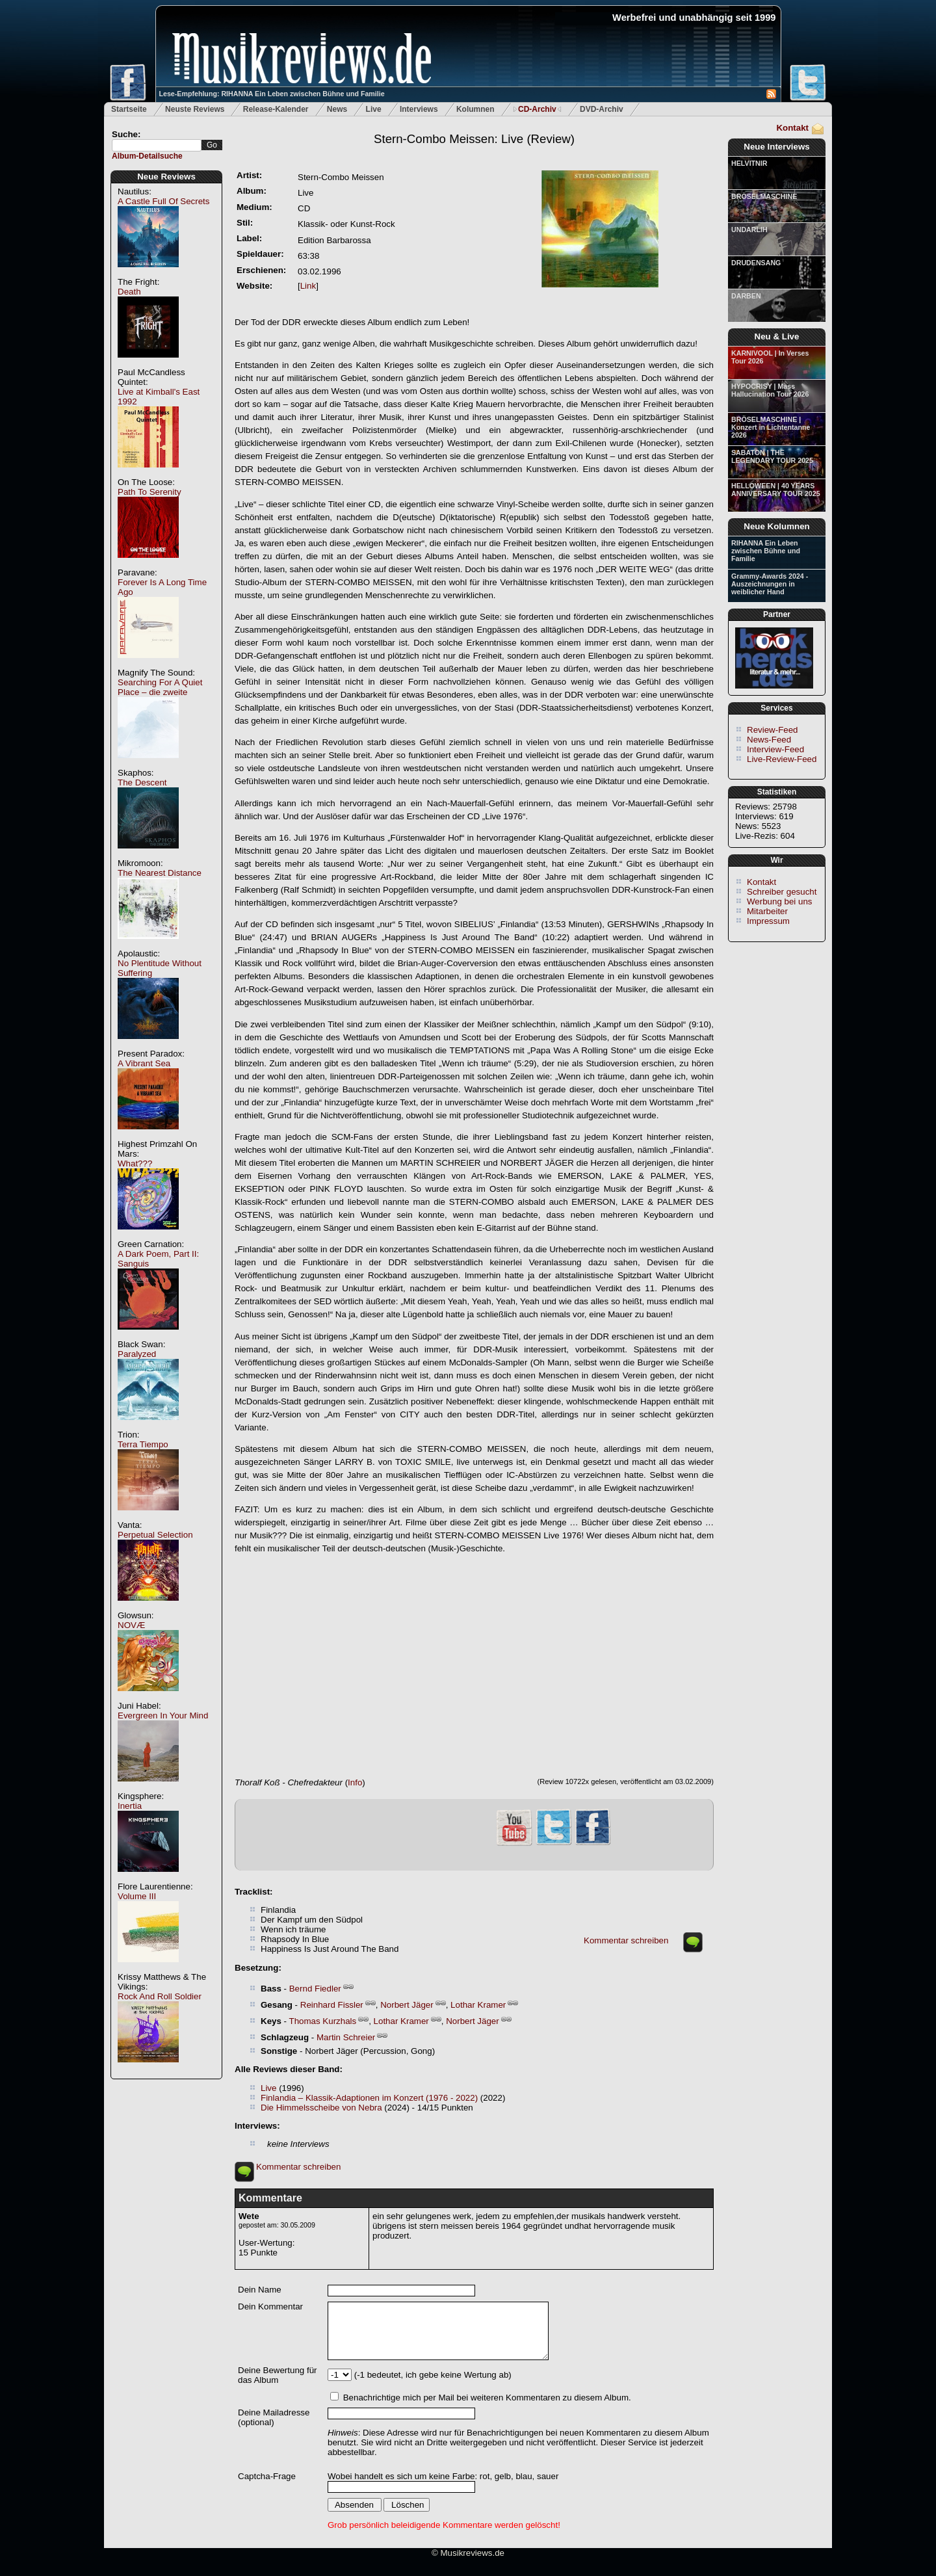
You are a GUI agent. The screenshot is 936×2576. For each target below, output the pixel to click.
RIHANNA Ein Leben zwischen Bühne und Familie (765, 550)
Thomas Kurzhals (322, 2021)
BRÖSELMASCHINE (764, 196)
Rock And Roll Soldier (160, 1996)
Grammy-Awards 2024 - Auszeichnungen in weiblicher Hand (769, 584)
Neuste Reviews (194, 109)
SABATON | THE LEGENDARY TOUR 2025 (772, 456)
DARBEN (746, 296)
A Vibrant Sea (144, 1063)
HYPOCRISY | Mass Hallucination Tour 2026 (770, 390)
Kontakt (792, 128)
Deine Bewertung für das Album (277, 2375)
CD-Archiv (537, 109)
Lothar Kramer (478, 2005)
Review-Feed (772, 730)
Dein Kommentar (270, 2306)
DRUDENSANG (756, 263)
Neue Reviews (166, 176)
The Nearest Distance (160, 873)
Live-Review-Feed (781, 759)
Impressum (768, 921)
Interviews (419, 109)
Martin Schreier (346, 2037)
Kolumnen (475, 109)
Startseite (129, 109)
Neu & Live (777, 336)
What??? (135, 1163)
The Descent (142, 782)
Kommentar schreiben (626, 1940)
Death (129, 291)
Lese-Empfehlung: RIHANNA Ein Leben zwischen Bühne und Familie (272, 94)
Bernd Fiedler (315, 1988)
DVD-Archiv (601, 109)
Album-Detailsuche (147, 156)
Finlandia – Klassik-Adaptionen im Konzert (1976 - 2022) (369, 2098)
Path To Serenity (149, 492)
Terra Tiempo (143, 1444)
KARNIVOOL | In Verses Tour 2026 (770, 357)
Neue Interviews (776, 146)
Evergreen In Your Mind (163, 1715)
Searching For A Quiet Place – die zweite (160, 687)
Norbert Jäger (407, 2005)
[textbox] (157, 145)
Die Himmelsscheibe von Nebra (321, 2107)
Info (355, 1782)
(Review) (474, 139)
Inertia (130, 1806)
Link (308, 286)
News (337, 109)
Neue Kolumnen (776, 526)
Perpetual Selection (155, 1535)
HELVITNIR (749, 163)
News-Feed (769, 739)
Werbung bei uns (779, 901)
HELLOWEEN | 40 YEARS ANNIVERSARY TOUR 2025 (775, 489)
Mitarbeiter (767, 911)
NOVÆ (131, 1625)
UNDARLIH (749, 229)
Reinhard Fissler (331, 2005)
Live (374, 109)
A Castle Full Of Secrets (163, 201)
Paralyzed (137, 1354)
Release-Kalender (276, 109)
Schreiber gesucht (781, 892)
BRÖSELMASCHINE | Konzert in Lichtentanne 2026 (770, 427)
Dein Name (259, 2289)
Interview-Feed (775, 749)
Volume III (137, 1896)
